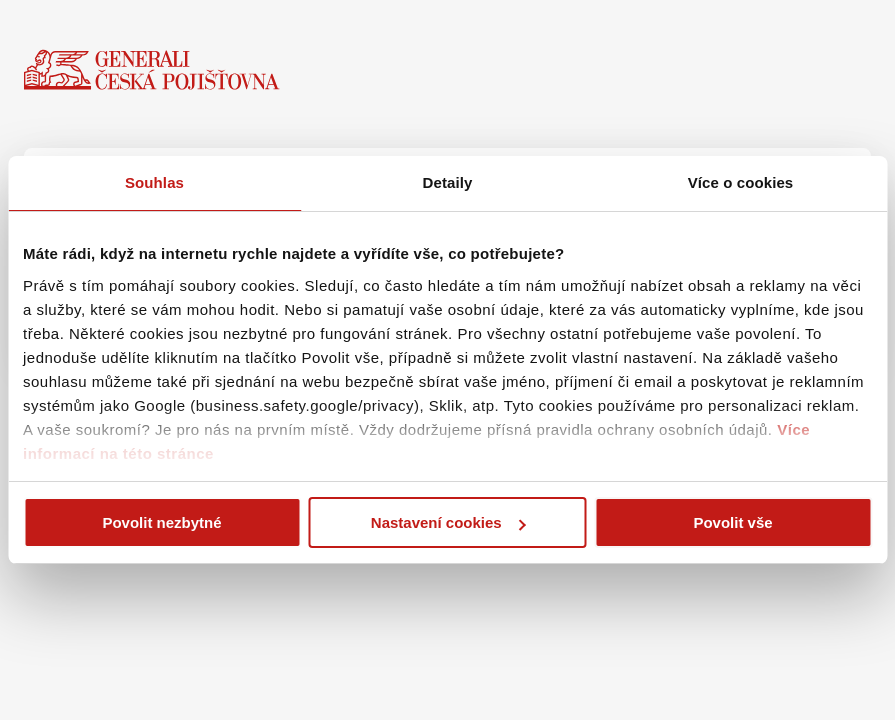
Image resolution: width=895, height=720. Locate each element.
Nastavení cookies (448, 522)
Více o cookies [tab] (741, 182)
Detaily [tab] (448, 182)
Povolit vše (732, 522)
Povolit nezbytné (161, 522)
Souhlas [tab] (154, 182)
